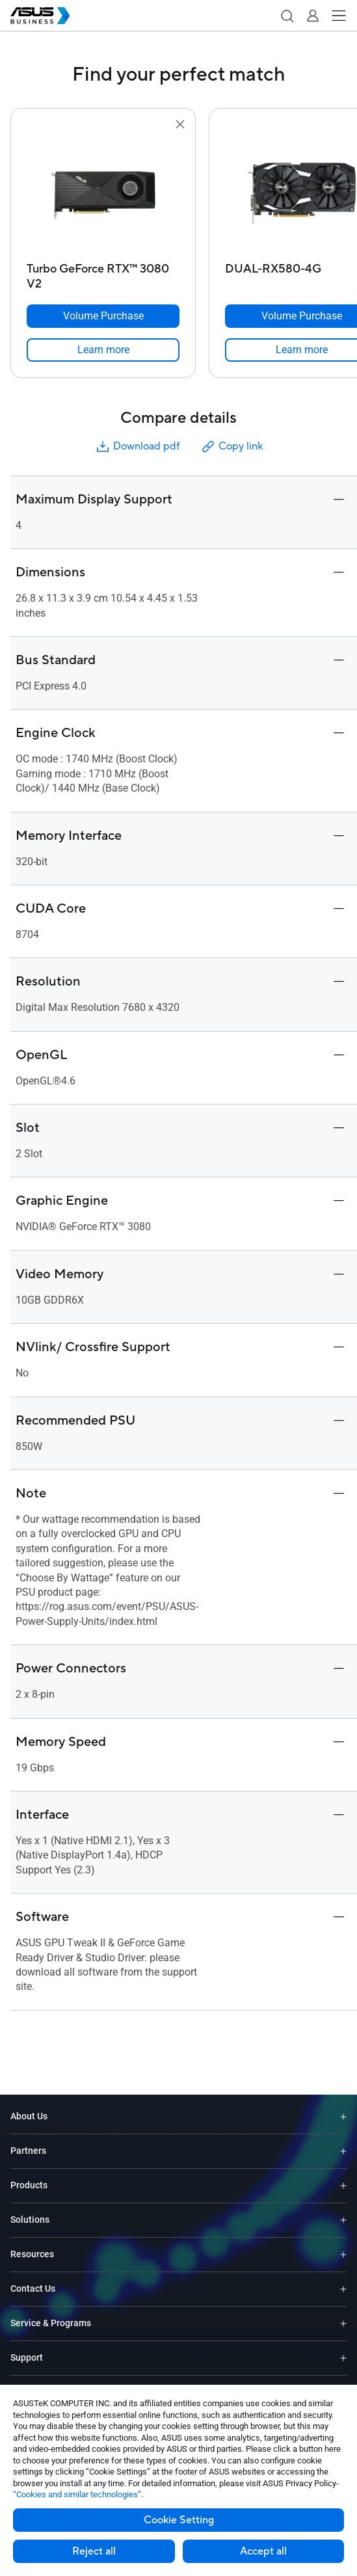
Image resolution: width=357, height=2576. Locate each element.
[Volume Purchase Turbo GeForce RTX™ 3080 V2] (103, 316)
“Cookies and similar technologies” (77, 2494)
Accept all (263, 2551)
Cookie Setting (179, 2520)
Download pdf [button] (137, 446)
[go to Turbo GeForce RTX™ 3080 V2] (103, 194)
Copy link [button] (231, 446)
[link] (103, 350)
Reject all (94, 2551)
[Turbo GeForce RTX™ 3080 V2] (103, 272)
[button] (287, 15)
